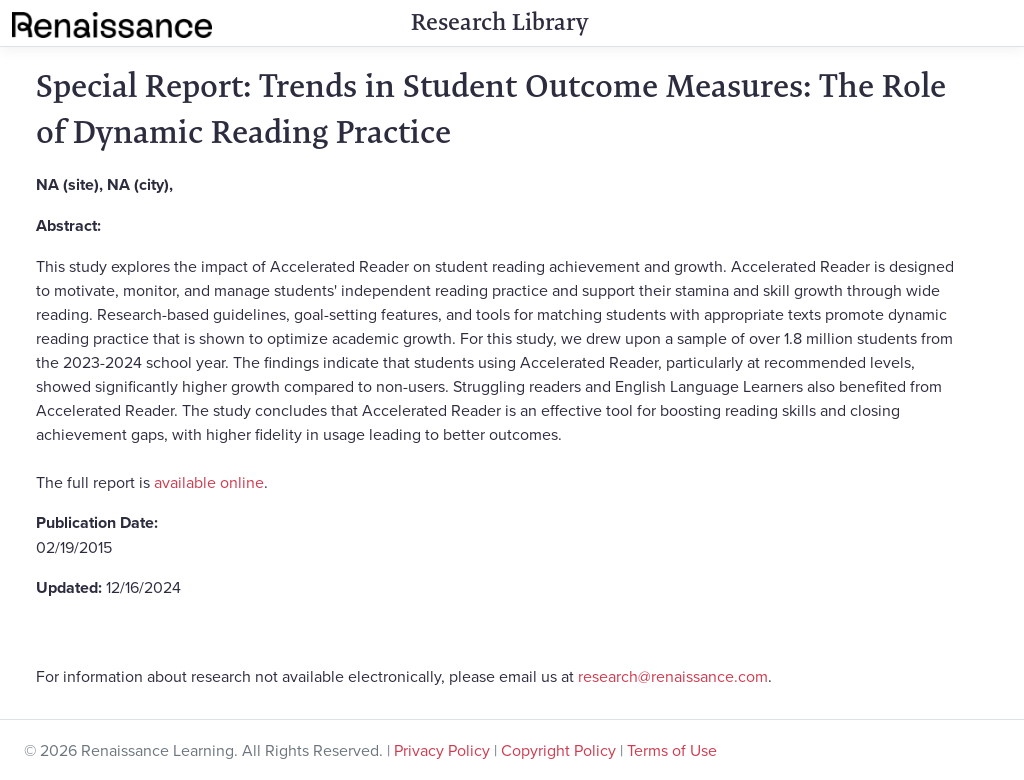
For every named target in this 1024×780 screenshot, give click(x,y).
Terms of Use (672, 750)
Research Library (499, 22)
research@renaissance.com (673, 676)
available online (209, 482)
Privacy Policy (442, 750)
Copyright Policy (558, 750)
